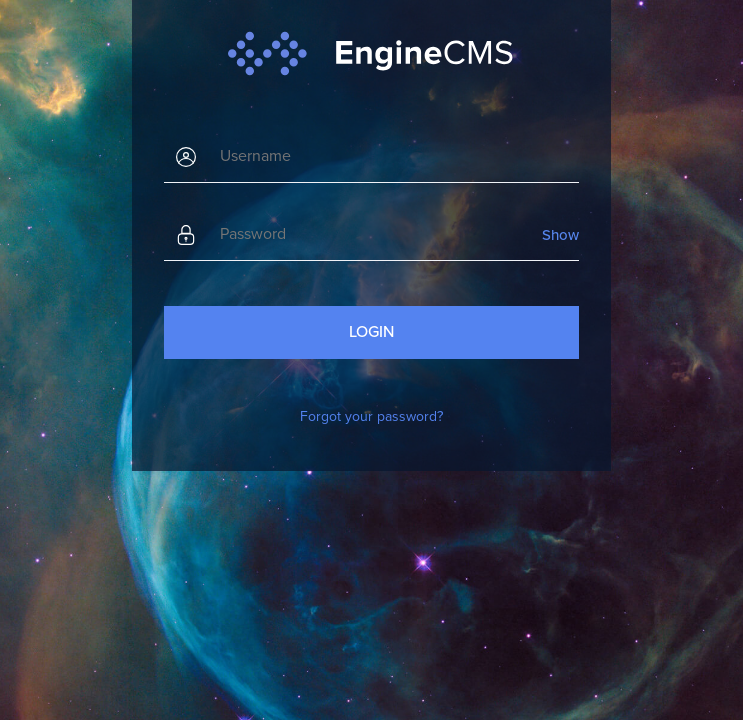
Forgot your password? (371, 416)
